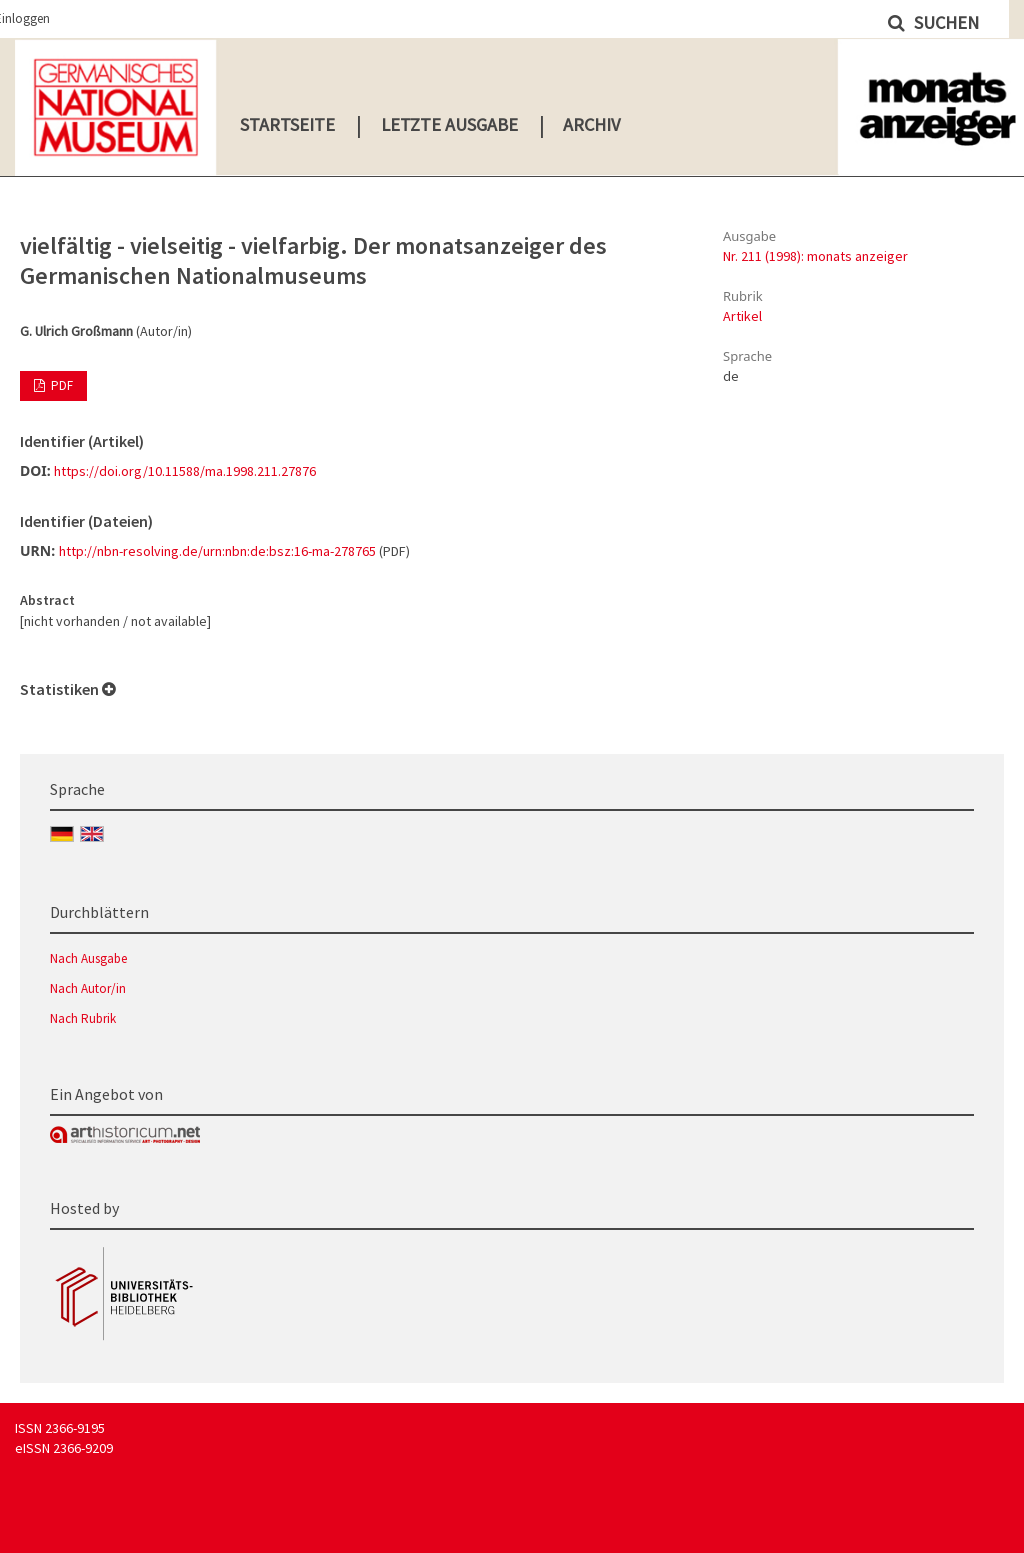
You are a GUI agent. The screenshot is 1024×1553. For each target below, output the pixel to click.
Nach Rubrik (83, 1018)
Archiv (591, 124)
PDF (60, 385)
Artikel (742, 316)
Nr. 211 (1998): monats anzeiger (815, 256)
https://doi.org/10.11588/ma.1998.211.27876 (185, 471)
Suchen (944, 22)
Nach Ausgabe (88, 958)
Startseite (287, 124)
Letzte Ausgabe (449, 124)
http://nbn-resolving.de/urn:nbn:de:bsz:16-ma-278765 (217, 551)
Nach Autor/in (88, 988)
